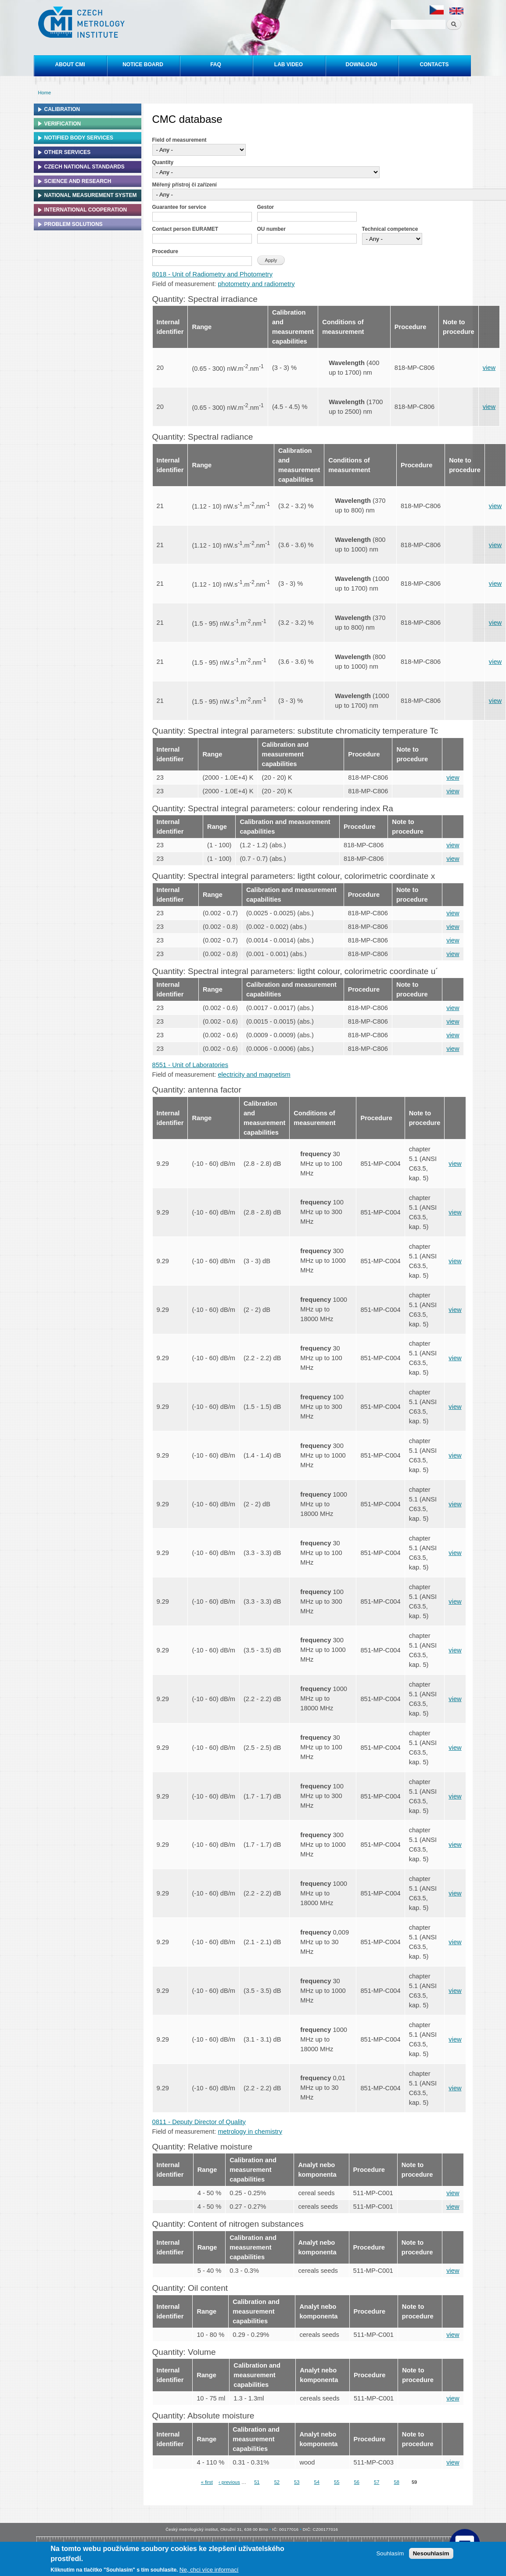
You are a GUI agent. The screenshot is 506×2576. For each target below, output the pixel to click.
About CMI (70, 64)
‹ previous (229, 2482)
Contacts (434, 64)
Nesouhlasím (431, 2553)
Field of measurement (179, 140)
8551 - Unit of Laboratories (190, 1064)
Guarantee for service (179, 207)
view (489, 367)
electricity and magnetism (254, 1074)
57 (376, 2482)
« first (207, 2482)
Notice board (142, 64)
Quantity (163, 162)
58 (396, 2482)
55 (336, 2482)
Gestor (265, 207)
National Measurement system (90, 195)
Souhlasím (390, 2553)
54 (316, 2482)
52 (277, 2482)
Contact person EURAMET (185, 229)
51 (256, 2482)
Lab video (288, 64)
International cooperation (85, 210)
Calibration (62, 109)
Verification (62, 124)
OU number (271, 229)
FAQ (215, 64)
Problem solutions (73, 224)
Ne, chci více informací (209, 2569)
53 (296, 2482)
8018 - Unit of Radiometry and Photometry (212, 274)
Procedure (165, 251)
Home (44, 92)
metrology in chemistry (250, 2131)
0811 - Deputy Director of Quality (199, 2121)
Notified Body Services (79, 138)
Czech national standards (84, 167)
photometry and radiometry (256, 283)
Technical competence (390, 229)
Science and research (77, 181)
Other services (67, 152)
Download (361, 64)
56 (356, 2482)
